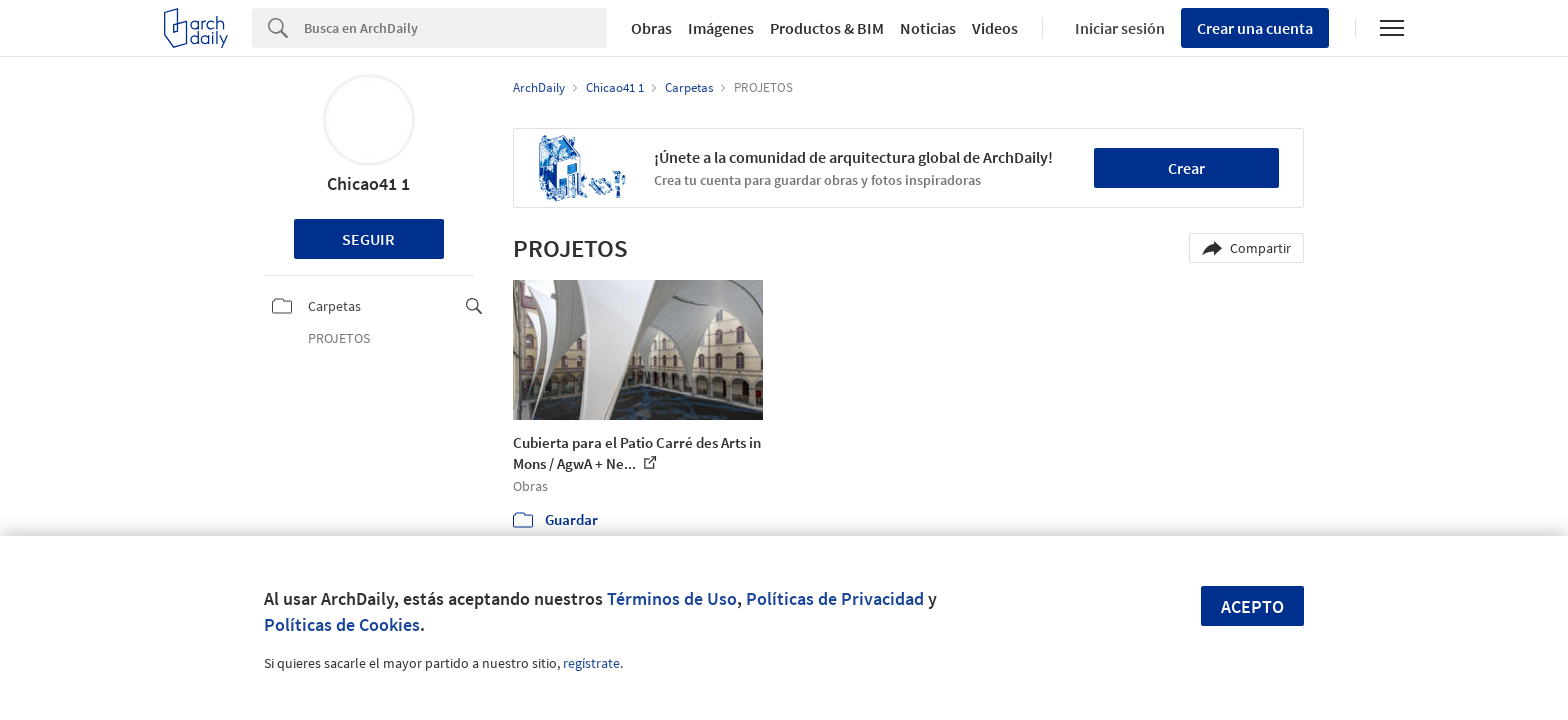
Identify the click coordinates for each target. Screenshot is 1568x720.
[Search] (455, 28)
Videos (995, 28)
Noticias (928, 28)
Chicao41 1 (368, 183)
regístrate (591, 663)
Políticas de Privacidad (835, 598)
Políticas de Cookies (342, 624)
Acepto (1252, 606)
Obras (651, 28)
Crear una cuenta (1255, 28)
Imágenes (721, 28)
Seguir (368, 239)
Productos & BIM (827, 28)
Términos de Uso (672, 598)
